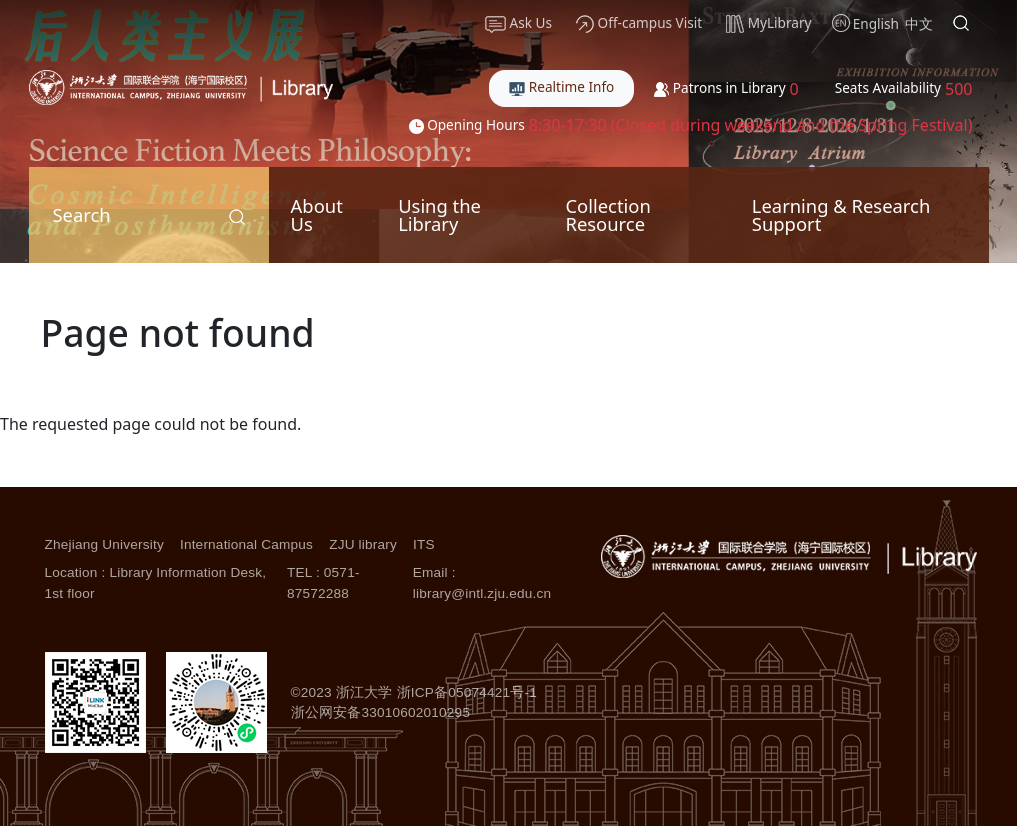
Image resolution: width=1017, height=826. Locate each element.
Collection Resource (607, 214)
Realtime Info (561, 86)
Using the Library (439, 214)
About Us (317, 214)
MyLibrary (768, 23)
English (876, 23)
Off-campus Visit (639, 23)
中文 (919, 23)
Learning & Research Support (841, 214)
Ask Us (518, 23)
